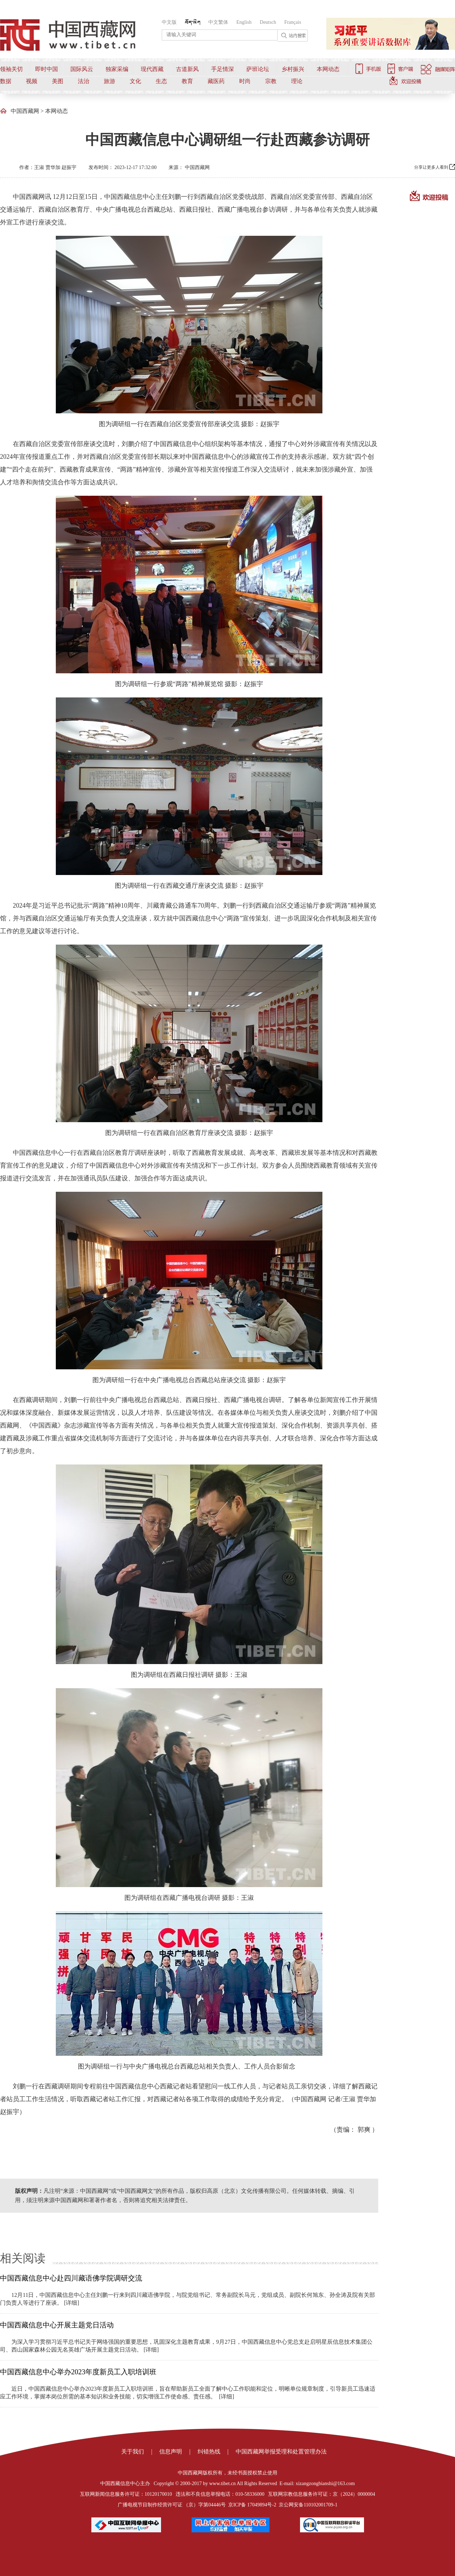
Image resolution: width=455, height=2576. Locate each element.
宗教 (271, 81)
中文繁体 (218, 22)
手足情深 (222, 69)
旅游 (109, 81)
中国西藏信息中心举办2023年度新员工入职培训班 (78, 2372)
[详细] (71, 2303)
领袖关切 (11, 69)
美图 (57, 81)
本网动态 (328, 69)
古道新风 (187, 69)
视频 (31, 81)
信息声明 (170, 2452)
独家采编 (117, 69)
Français (292, 22)
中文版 (169, 22)
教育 (187, 81)
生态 (161, 81)
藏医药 (216, 81)
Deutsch (268, 22)
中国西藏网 (25, 111)
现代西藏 (152, 69)
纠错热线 (209, 2452)
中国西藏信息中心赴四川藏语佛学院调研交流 (71, 2278)
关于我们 (132, 2452)
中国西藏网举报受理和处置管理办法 (281, 2452)
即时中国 (46, 69)
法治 (83, 81)
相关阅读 (23, 2258)
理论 (297, 81)
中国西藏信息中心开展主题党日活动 (57, 2325)
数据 (5, 81)
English (244, 22)
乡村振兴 (293, 69)
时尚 (245, 81)
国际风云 (81, 69)
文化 (135, 81)
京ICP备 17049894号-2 (252, 2504)
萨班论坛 (257, 69)
